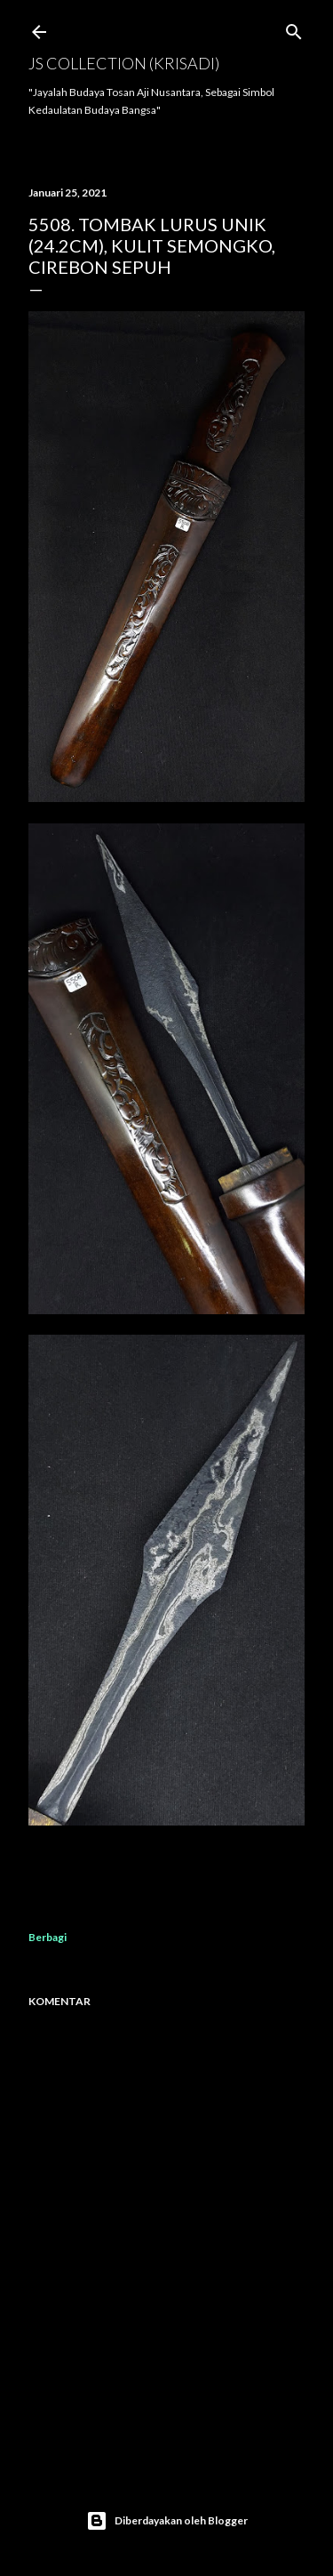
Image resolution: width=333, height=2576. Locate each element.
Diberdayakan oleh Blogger (167, 2521)
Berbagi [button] (47, 1937)
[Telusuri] (294, 28)
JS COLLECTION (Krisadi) (123, 63)
